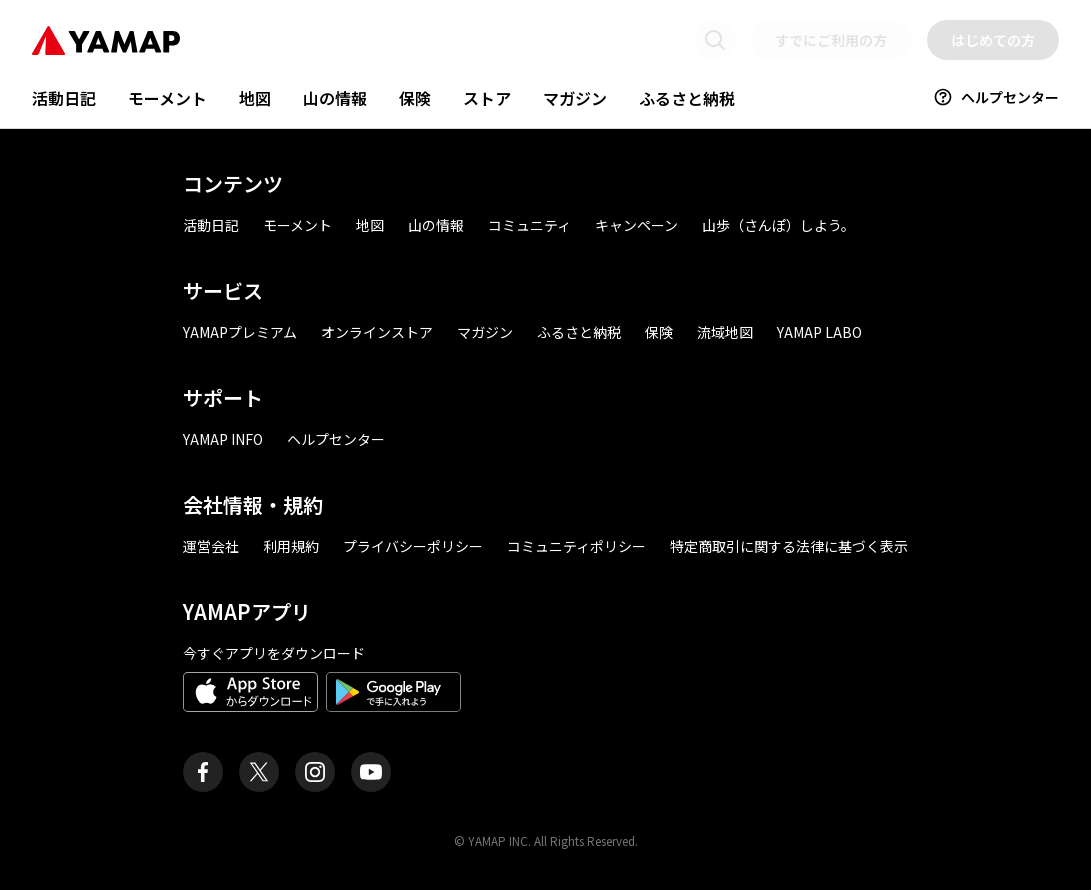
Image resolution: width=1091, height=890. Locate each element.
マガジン (575, 98)
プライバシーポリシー (413, 546)
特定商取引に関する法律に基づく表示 (789, 546)
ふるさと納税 (687, 98)
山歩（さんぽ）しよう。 (778, 225)
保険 (415, 98)
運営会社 (211, 546)
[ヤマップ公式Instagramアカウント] (315, 772)
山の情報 (335, 98)
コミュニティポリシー (576, 546)
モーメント (167, 98)
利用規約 (291, 546)
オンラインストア (377, 332)
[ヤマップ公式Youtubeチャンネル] (371, 772)
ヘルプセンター (996, 97)
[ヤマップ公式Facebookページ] (203, 772)
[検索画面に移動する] (715, 40)
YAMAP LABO (819, 332)
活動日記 (64, 98)
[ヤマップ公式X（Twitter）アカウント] (259, 772)
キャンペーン (636, 225)
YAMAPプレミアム (240, 332)
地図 (255, 98)
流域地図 (725, 332)
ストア (487, 98)
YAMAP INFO (223, 439)
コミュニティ (529, 225)
